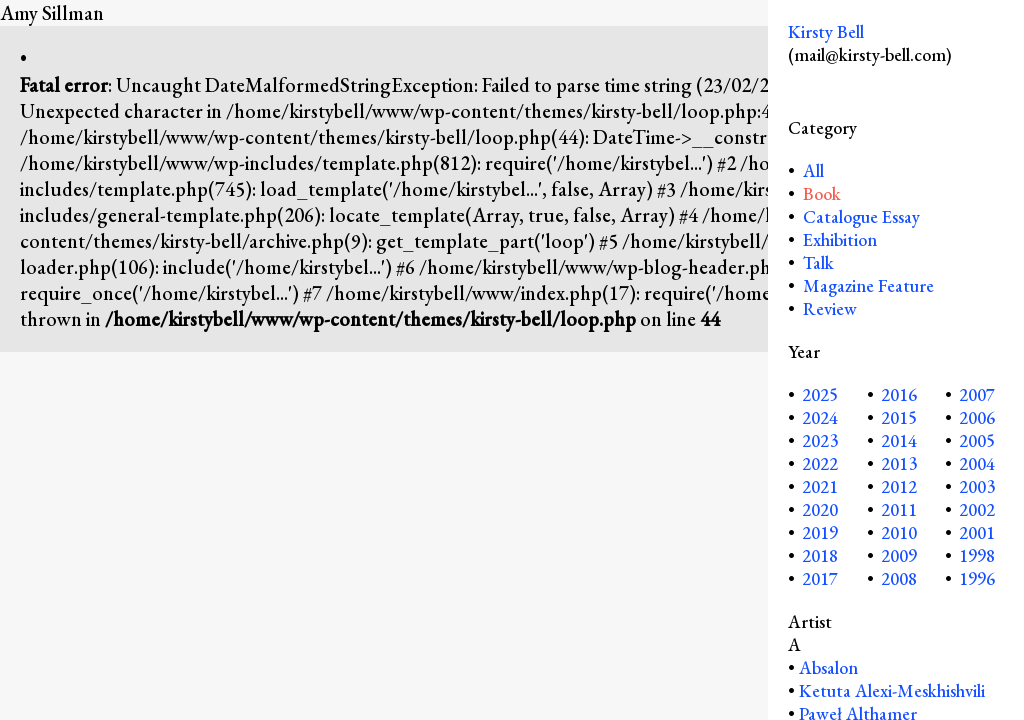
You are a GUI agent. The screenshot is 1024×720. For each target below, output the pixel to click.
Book (822, 193)
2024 (820, 417)
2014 (899, 440)
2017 (820, 578)
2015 (899, 417)
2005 (977, 440)
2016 (899, 394)
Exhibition (840, 239)
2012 (899, 486)
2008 (899, 578)
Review (830, 308)
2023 (820, 440)
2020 (820, 509)
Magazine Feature (868, 285)
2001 (977, 532)
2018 (820, 555)
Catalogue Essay (861, 216)
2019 (820, 532)
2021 (820, 486)
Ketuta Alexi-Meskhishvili (892, 690)
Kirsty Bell (826, 31)
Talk (818, 262)
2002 (977, 509)
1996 (977, 578)
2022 (820, 463)
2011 (899, 509)
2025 (820, 394)
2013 (899, 463)
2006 (977, 417)
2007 (977, 394)
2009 (899, 555)
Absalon (828, 667)
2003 (977, 486)
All (811, 170)
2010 (899, 532)
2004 (977, 463)
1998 (977, 555)
